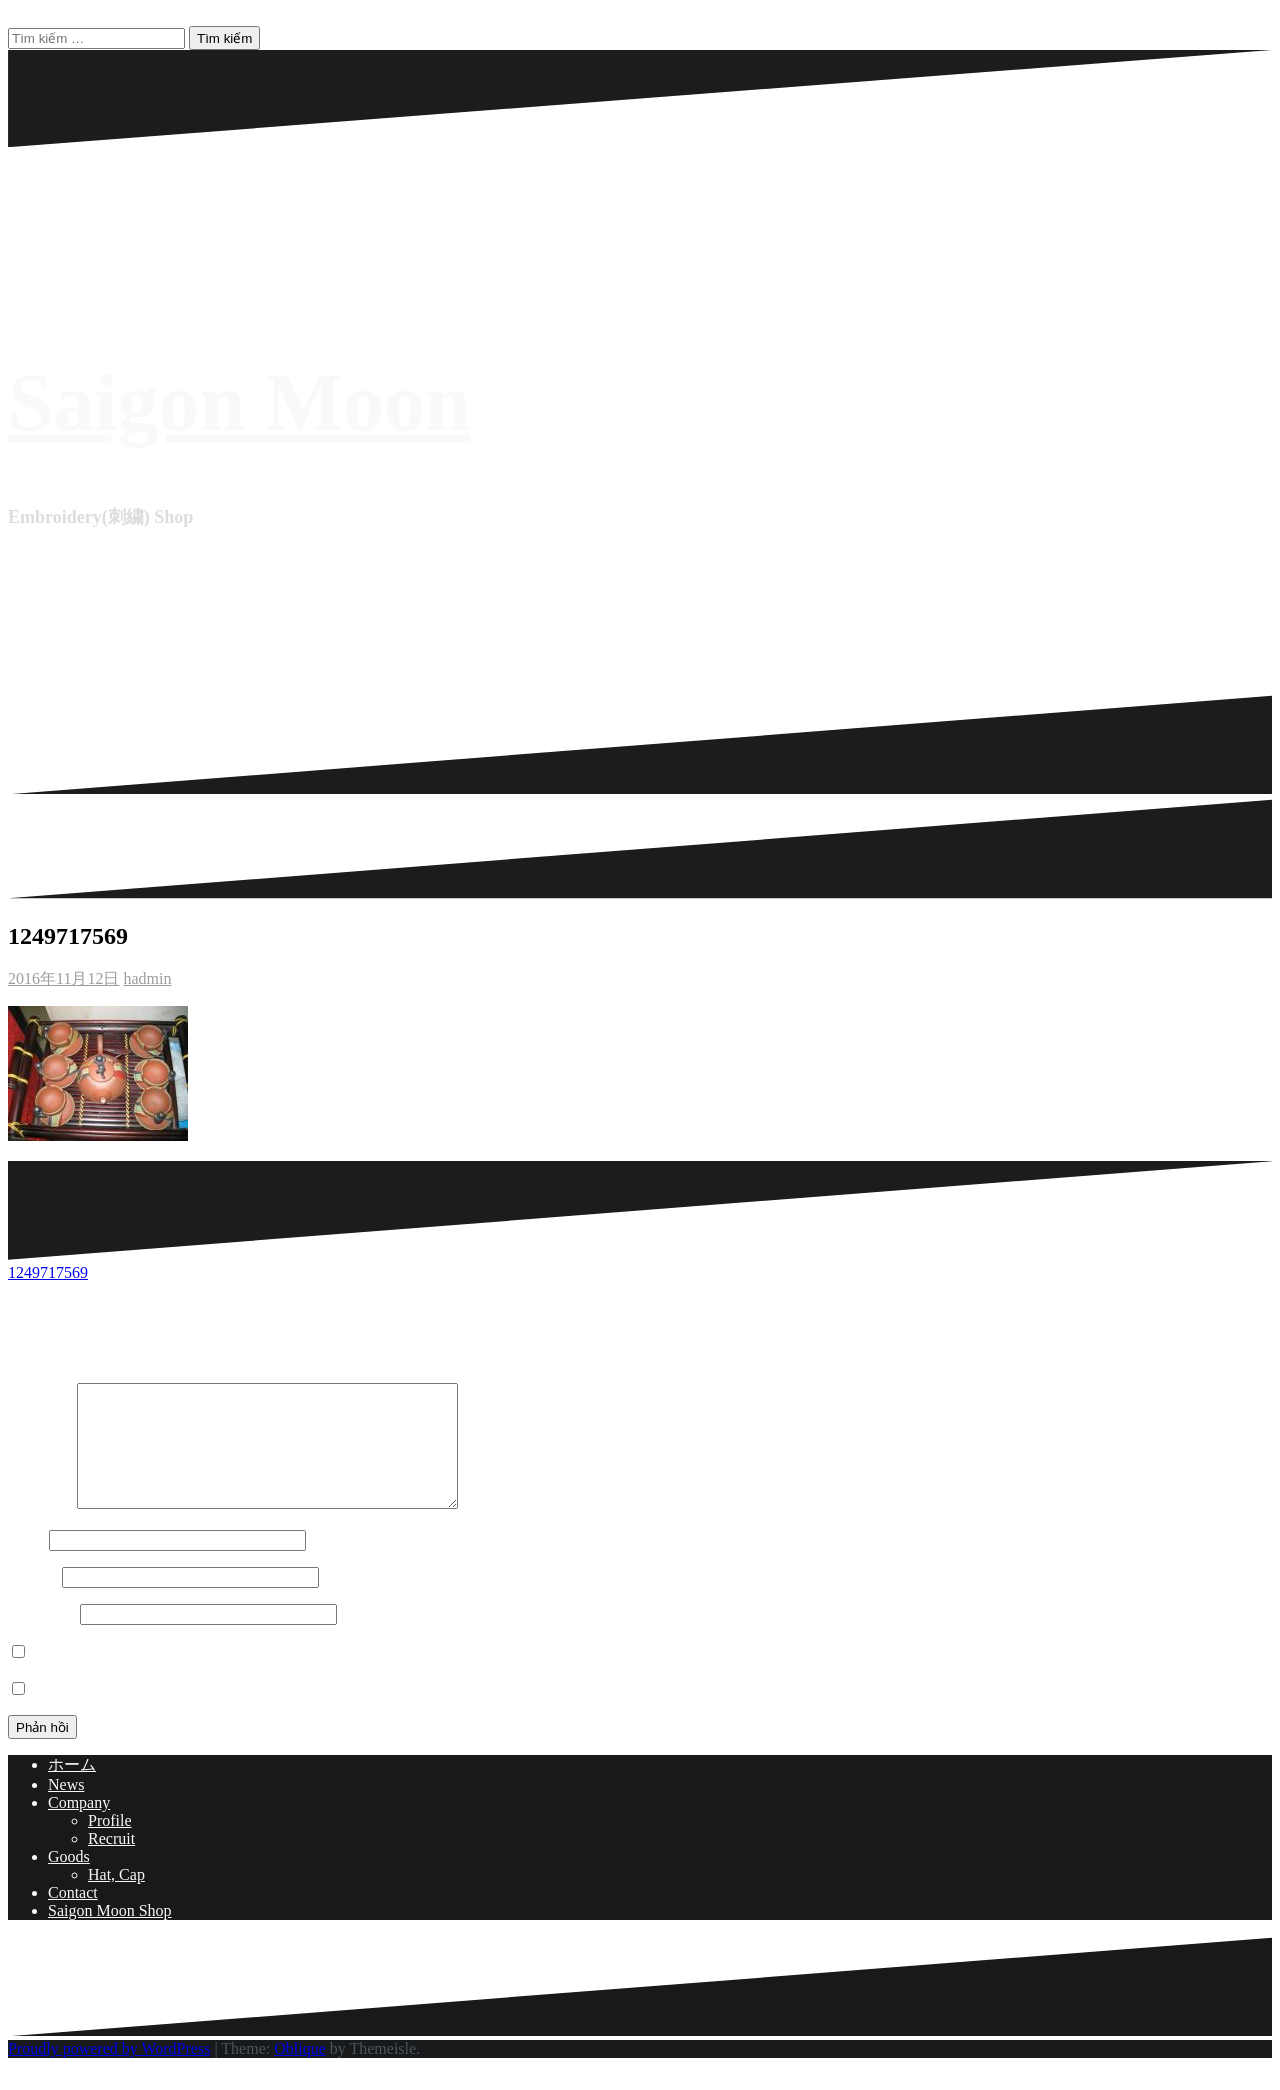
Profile (110, 1844)
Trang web (42, 1637)
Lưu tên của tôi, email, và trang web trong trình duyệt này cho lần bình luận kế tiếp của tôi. (331, 1676)
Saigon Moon (239, 402)
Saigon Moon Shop (110, 1934)
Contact (73, 1916)
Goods (69, 1880)
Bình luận (40, 1527)
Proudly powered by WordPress (109, 2072)
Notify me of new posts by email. (139, 1713)
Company (79, 1826)
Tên (26, 1563)
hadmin (147, 978)
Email (33, 1600)
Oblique (300, 2072)
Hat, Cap (116, 1898)
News (66, 1808)
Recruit (111, 1862)
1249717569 (48, 1272)
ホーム (72, 1788)
